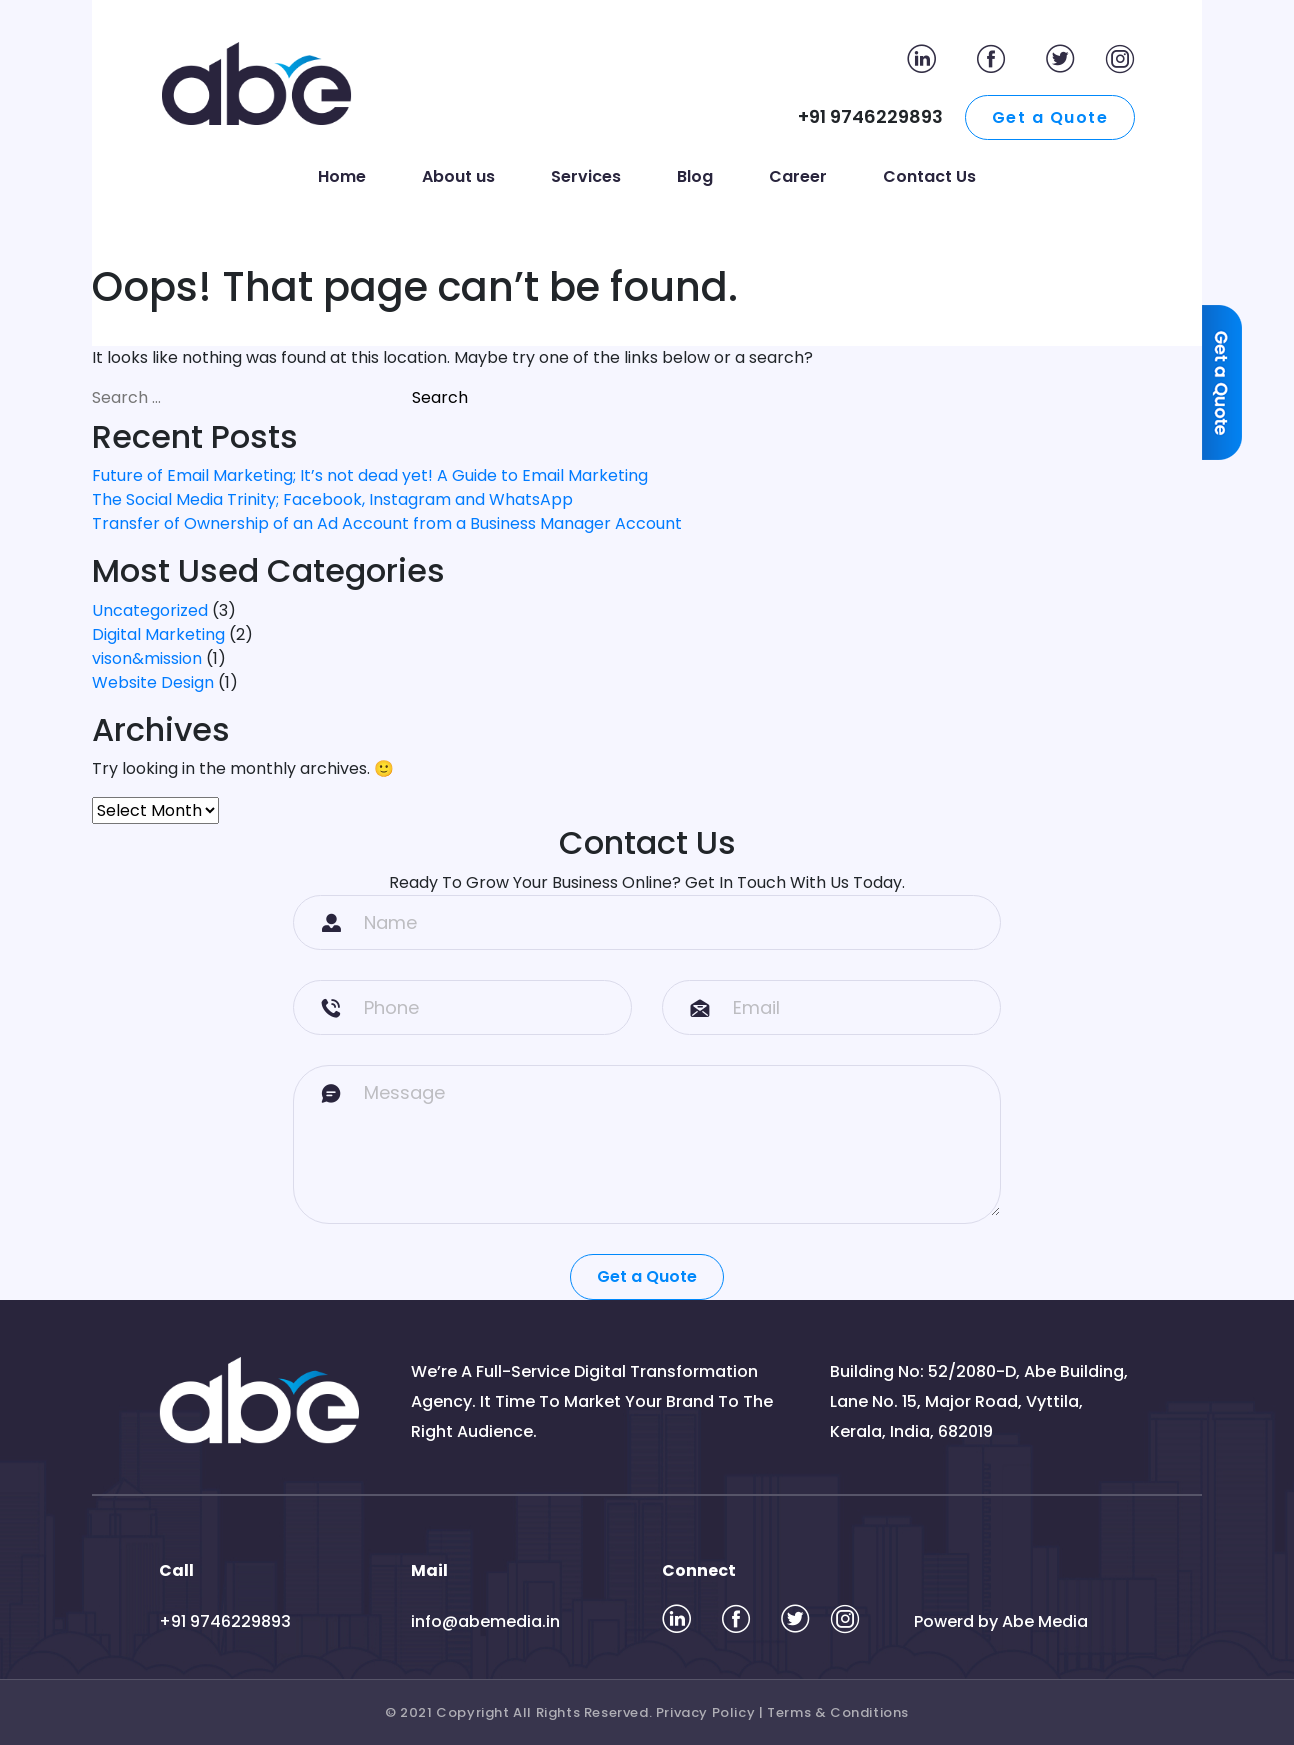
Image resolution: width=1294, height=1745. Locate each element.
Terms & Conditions (838, 1712)
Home (342, 176)
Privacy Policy (705, 1712)
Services (586, 176)
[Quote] (1227, 404)
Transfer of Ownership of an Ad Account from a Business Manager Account (387, 523)
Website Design (153, 682)
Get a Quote (1050, 117)
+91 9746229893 (225, 1621)
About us (458, 176)
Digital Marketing (158, 634)
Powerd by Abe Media (1001, 1621)
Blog (695, 176)
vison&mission (147, 658)
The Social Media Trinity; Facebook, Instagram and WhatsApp (332, 499)
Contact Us (929, 176)
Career (798, 176)
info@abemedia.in (485, 1621)
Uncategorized (150, 610)
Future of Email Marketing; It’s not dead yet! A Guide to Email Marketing (370, 475)
